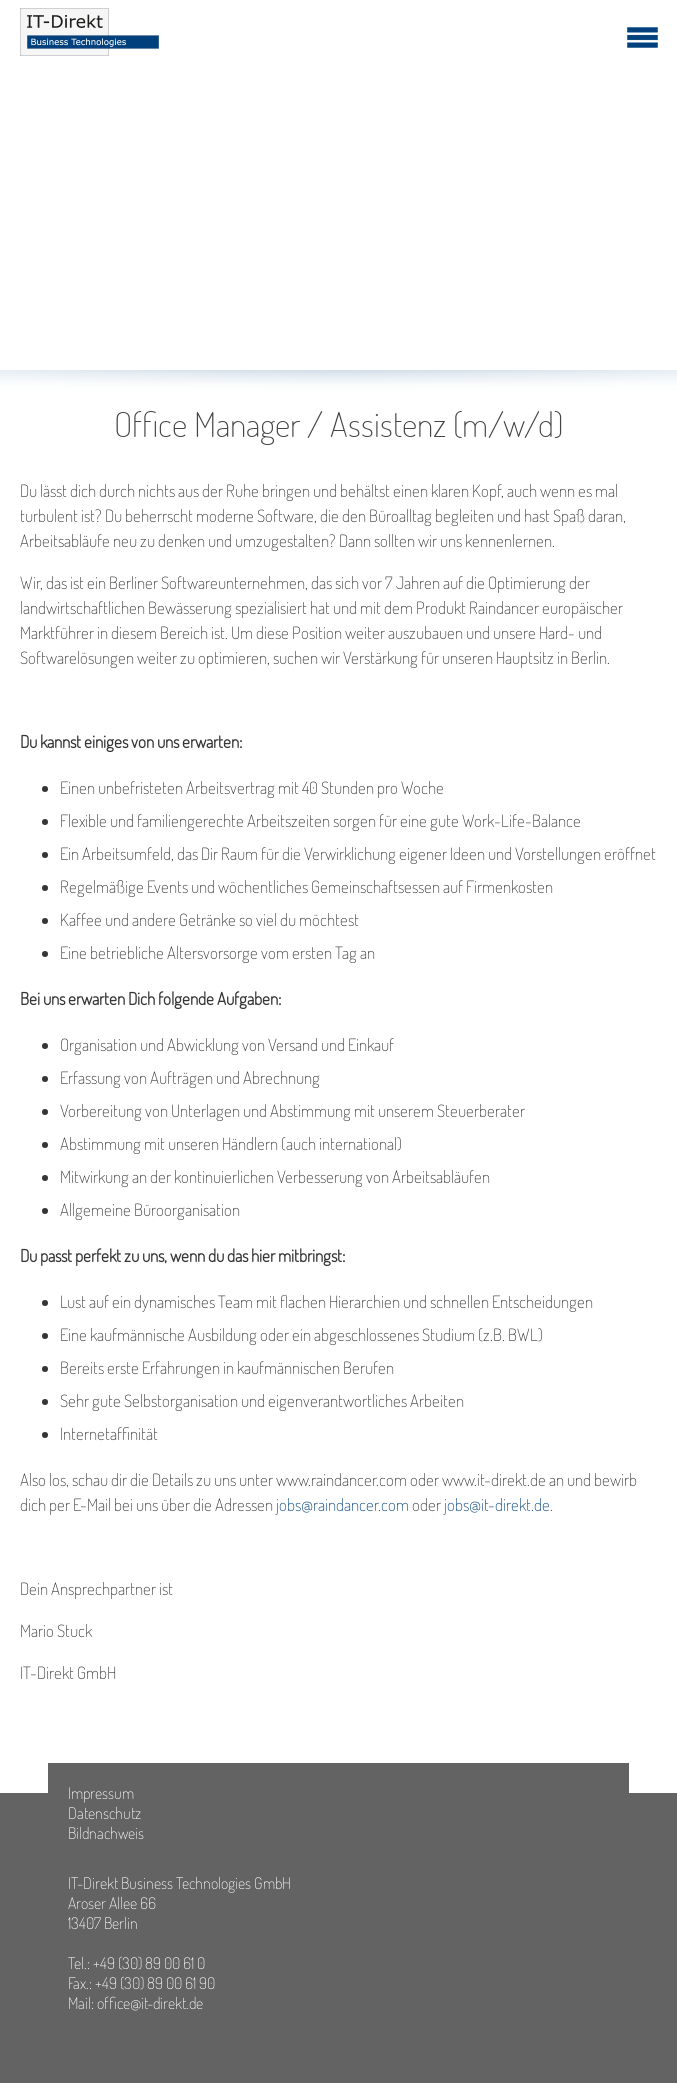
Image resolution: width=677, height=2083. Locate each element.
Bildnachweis (106, 1833)
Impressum (101, 1793)
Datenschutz (104, 1813)
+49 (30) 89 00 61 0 (149, 1963)
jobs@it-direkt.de (497, 1504)
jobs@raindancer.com (342, 1504)
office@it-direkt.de (150, 2003)
